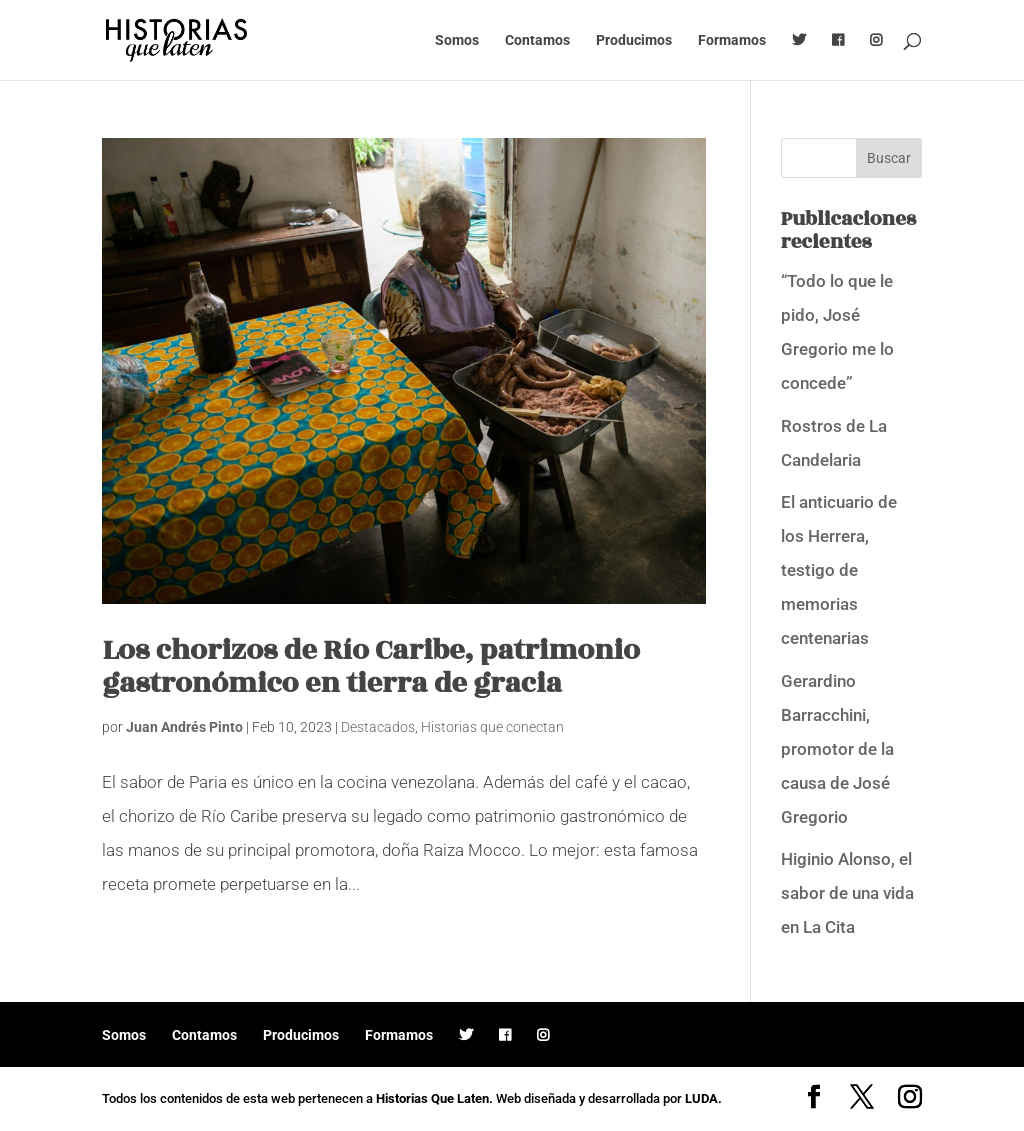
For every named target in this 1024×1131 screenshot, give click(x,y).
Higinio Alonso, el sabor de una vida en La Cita (847, 893)
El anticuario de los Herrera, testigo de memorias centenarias (839, 570)
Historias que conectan (492, 727)
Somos (457, 40)
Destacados (378, 727)
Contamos (537, 40)
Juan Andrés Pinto (184, 727)
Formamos (732, 40)
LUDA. (703, 1098)
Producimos (634, 40)
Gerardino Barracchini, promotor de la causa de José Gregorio (837, 749)
